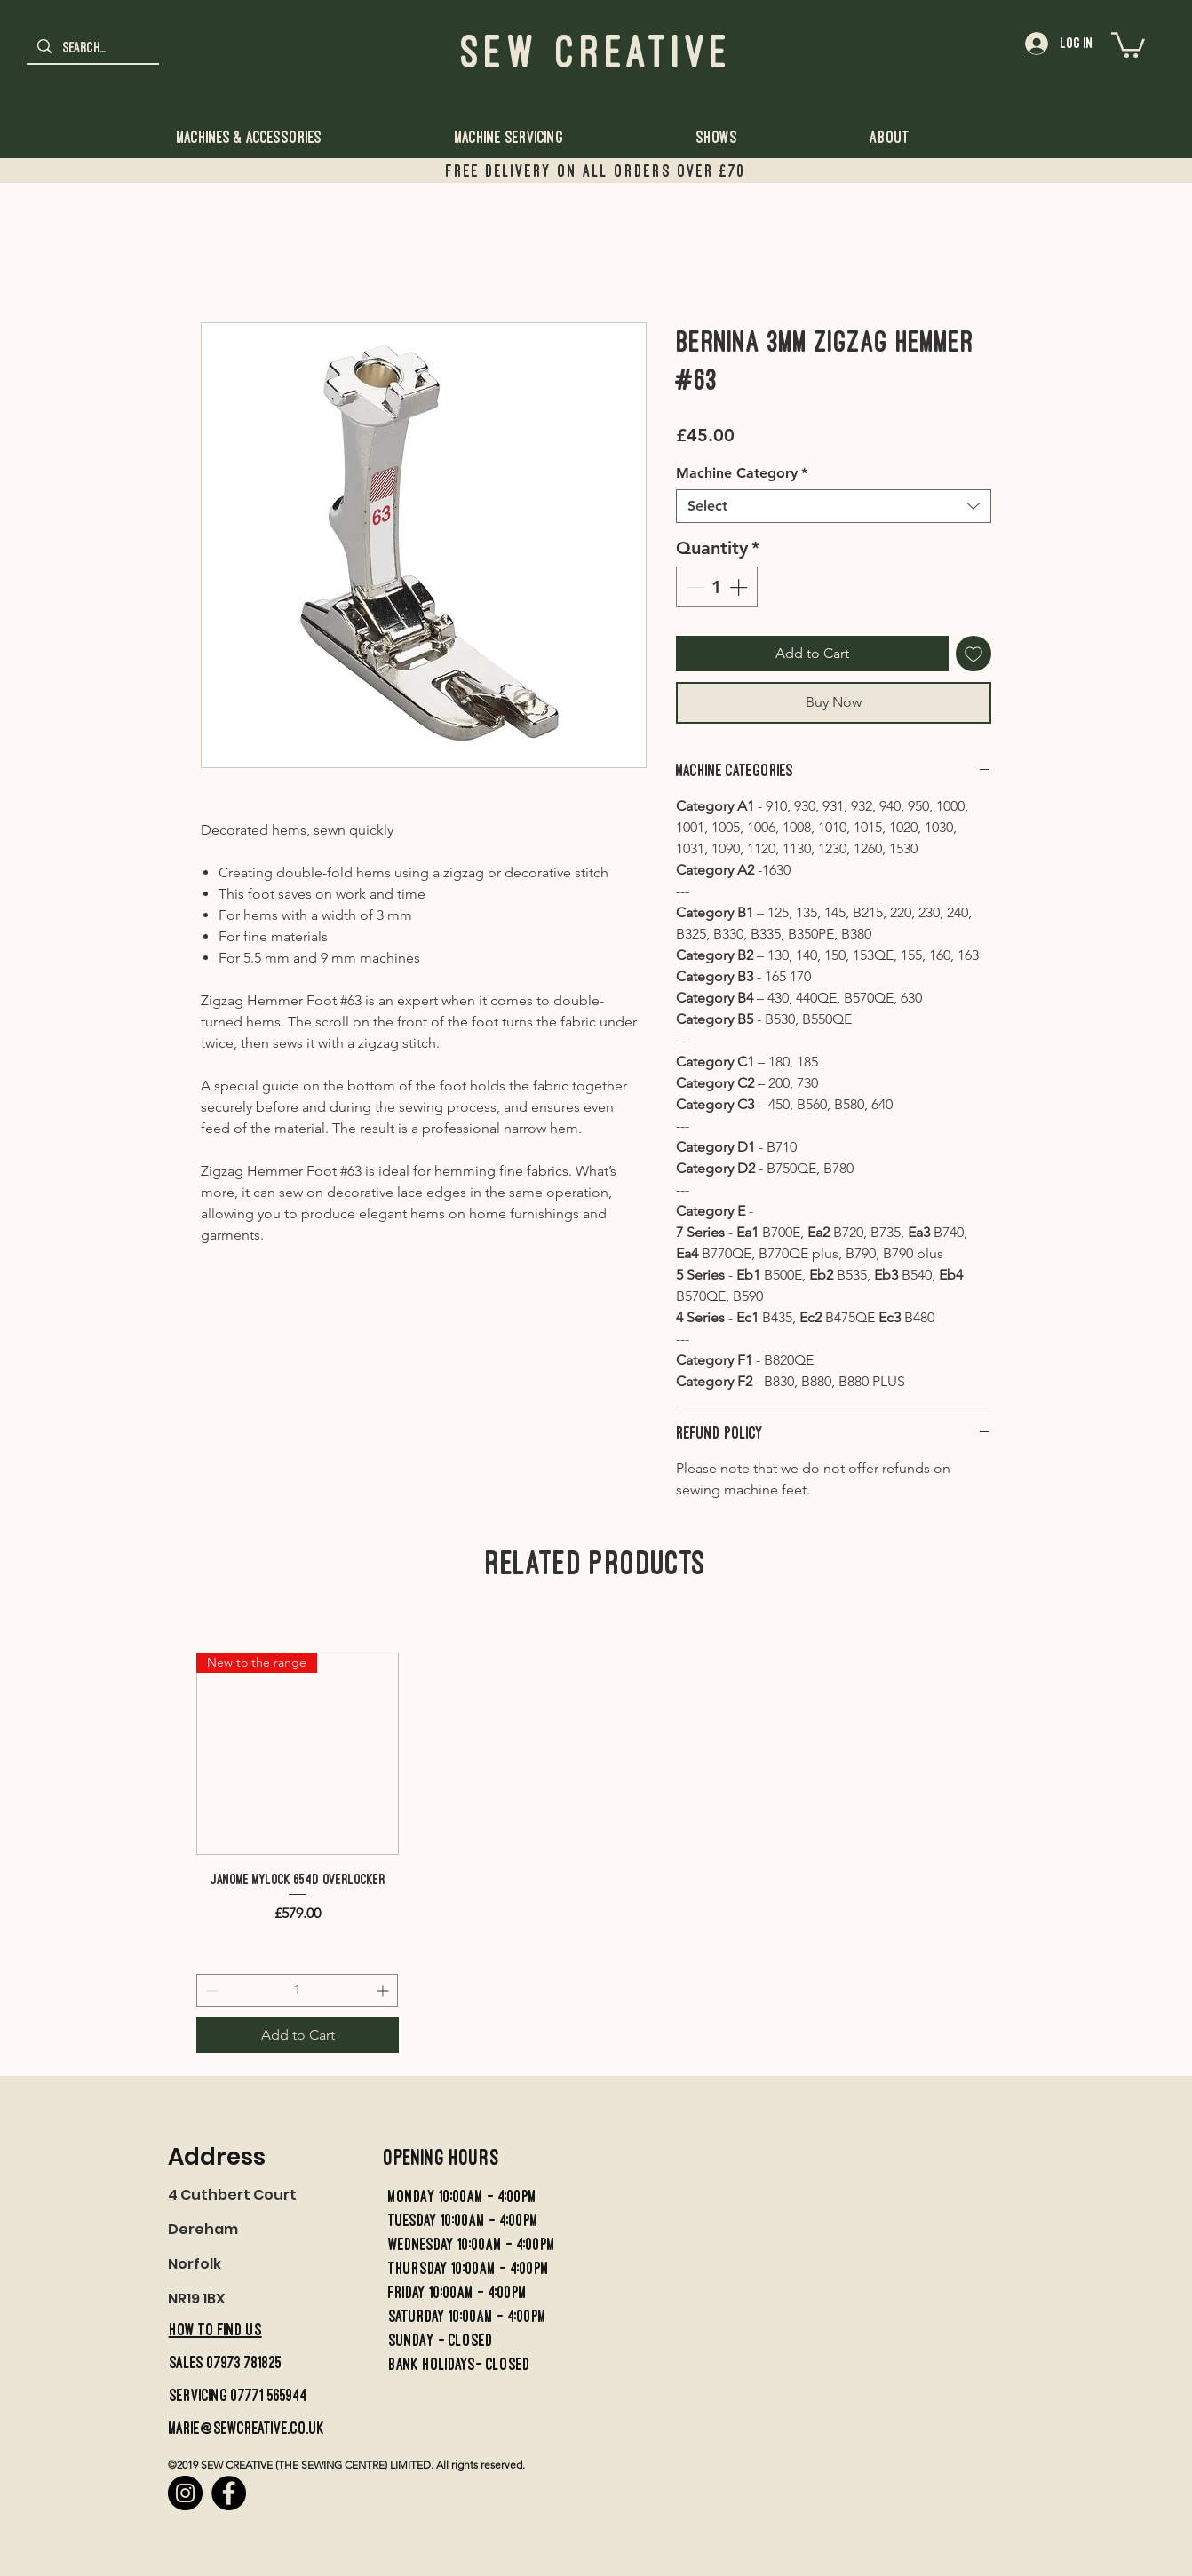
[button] (1128, 43)
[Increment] (740, 586)
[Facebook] (228, 2493)
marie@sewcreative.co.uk (246, 2428)
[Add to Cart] (297, 2035)
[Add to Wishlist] (973, 653)
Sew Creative (597, 51)
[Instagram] (185, 2493)
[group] (297, 1853)
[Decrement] (694, 586)
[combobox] (833, 506)
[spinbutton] (717, 586)
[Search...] (92, 47)
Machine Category (741, 472)
